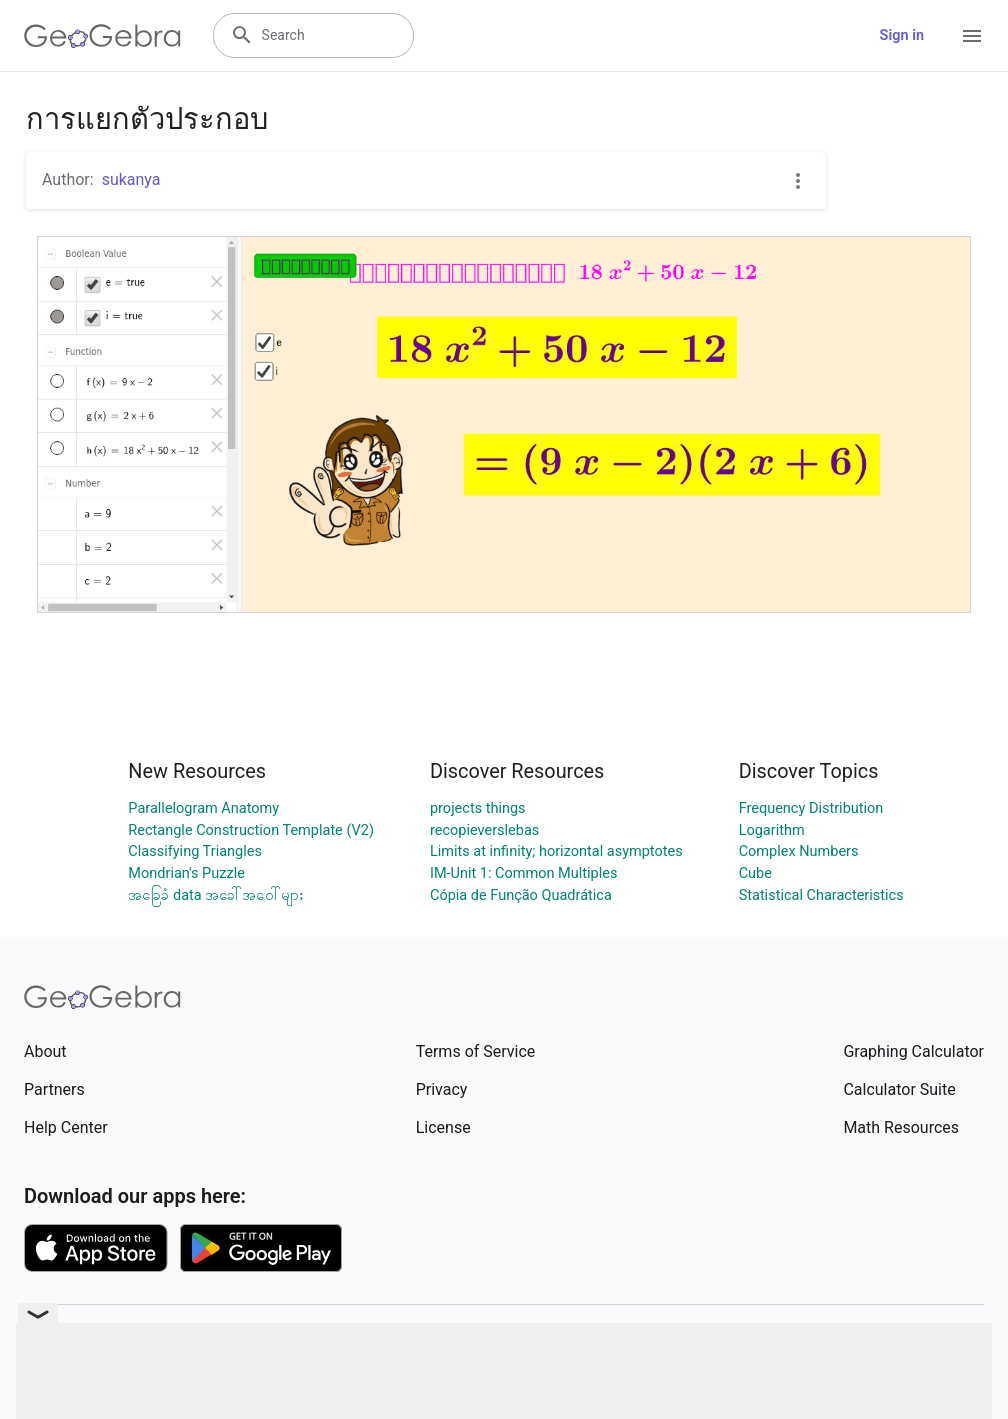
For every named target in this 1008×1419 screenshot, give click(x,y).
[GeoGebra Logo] (102, 36)
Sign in (902, 35)
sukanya (131, 179)
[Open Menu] (972, 36)
